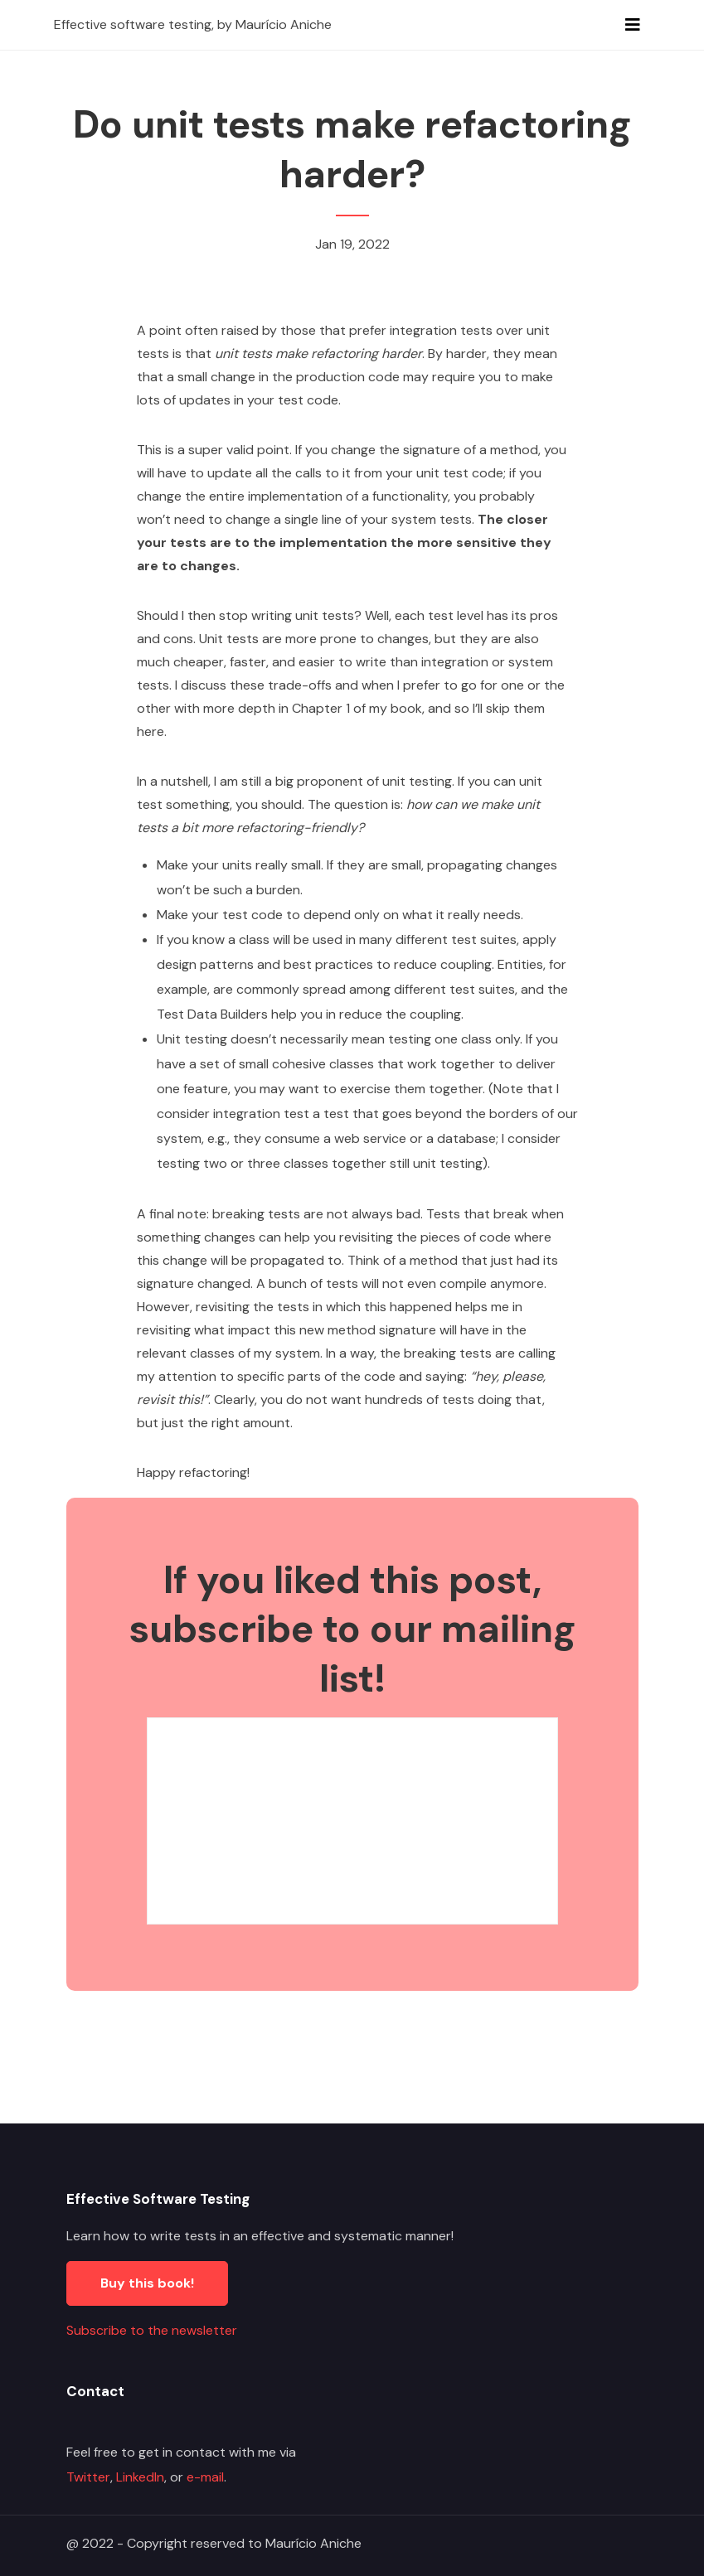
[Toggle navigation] (632, 24)
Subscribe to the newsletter (151, 2330)
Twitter (88, 2477)
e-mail (205, 2477)
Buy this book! (147, 2283)
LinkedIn (140, 2477)
